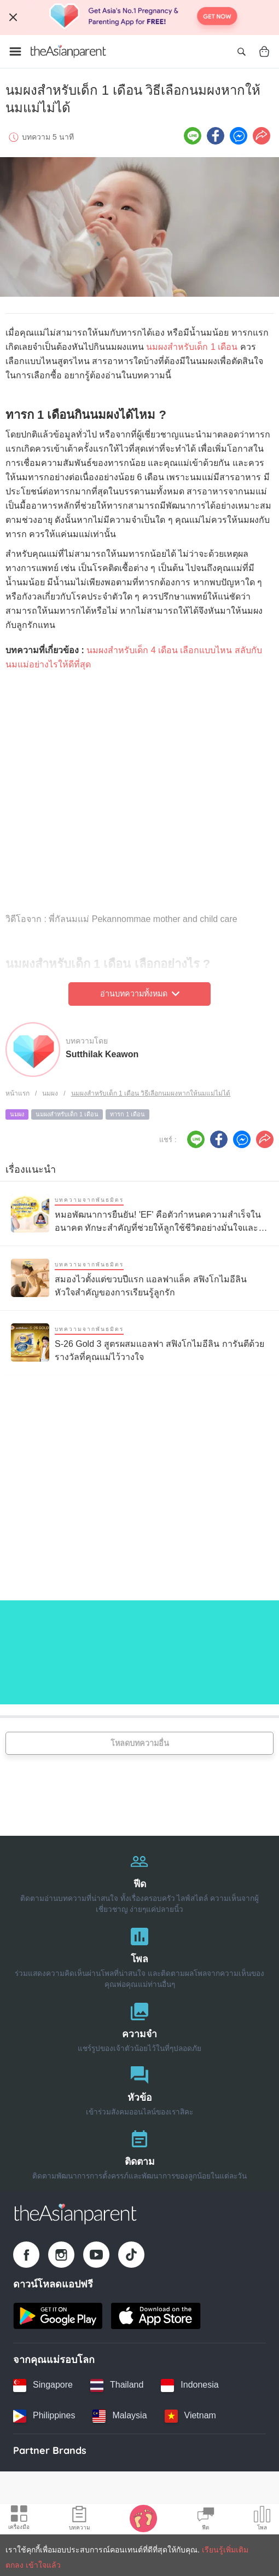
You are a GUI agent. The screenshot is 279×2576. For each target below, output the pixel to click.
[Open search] (241, 51)
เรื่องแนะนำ (30, 1169)
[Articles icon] (79, 2519)
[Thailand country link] (116, 2385)
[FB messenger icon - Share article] (238, 136)
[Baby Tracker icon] (143, 2518)
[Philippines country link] (44, 2416)
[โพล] (139, 1955)
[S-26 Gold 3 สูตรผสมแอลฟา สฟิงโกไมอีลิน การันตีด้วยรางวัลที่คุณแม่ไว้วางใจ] (139, 1343)
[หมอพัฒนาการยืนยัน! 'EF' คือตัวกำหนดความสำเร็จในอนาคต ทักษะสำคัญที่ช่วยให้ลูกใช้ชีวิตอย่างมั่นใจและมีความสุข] (139, 1213)
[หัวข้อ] (139, 2088)
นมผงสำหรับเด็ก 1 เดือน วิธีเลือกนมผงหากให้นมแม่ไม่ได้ (151, 1093)
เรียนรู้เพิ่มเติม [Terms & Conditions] (225, 2549)
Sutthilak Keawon (102, 1054)
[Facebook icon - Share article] (215, 136)
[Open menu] (15, 51)
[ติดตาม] (139, 2152)
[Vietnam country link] (190, 2416)
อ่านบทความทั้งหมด (139, 993)
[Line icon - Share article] (192, 136)
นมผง (50, 1093)
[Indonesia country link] (189, 2385)
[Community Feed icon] (205, 2519)
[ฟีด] (139, 1880)
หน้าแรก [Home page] (17, 1093)
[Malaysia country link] (119, 2416)
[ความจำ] (139, 2025)
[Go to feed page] (68, 51)
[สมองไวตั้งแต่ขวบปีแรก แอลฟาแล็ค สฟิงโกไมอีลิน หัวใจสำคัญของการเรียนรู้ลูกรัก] (139, 1278)
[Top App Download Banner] (139, 17)
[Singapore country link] (43, 2385)
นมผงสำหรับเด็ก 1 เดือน (191, 346)
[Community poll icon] (262, 2519)
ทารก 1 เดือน (127, 1114)
